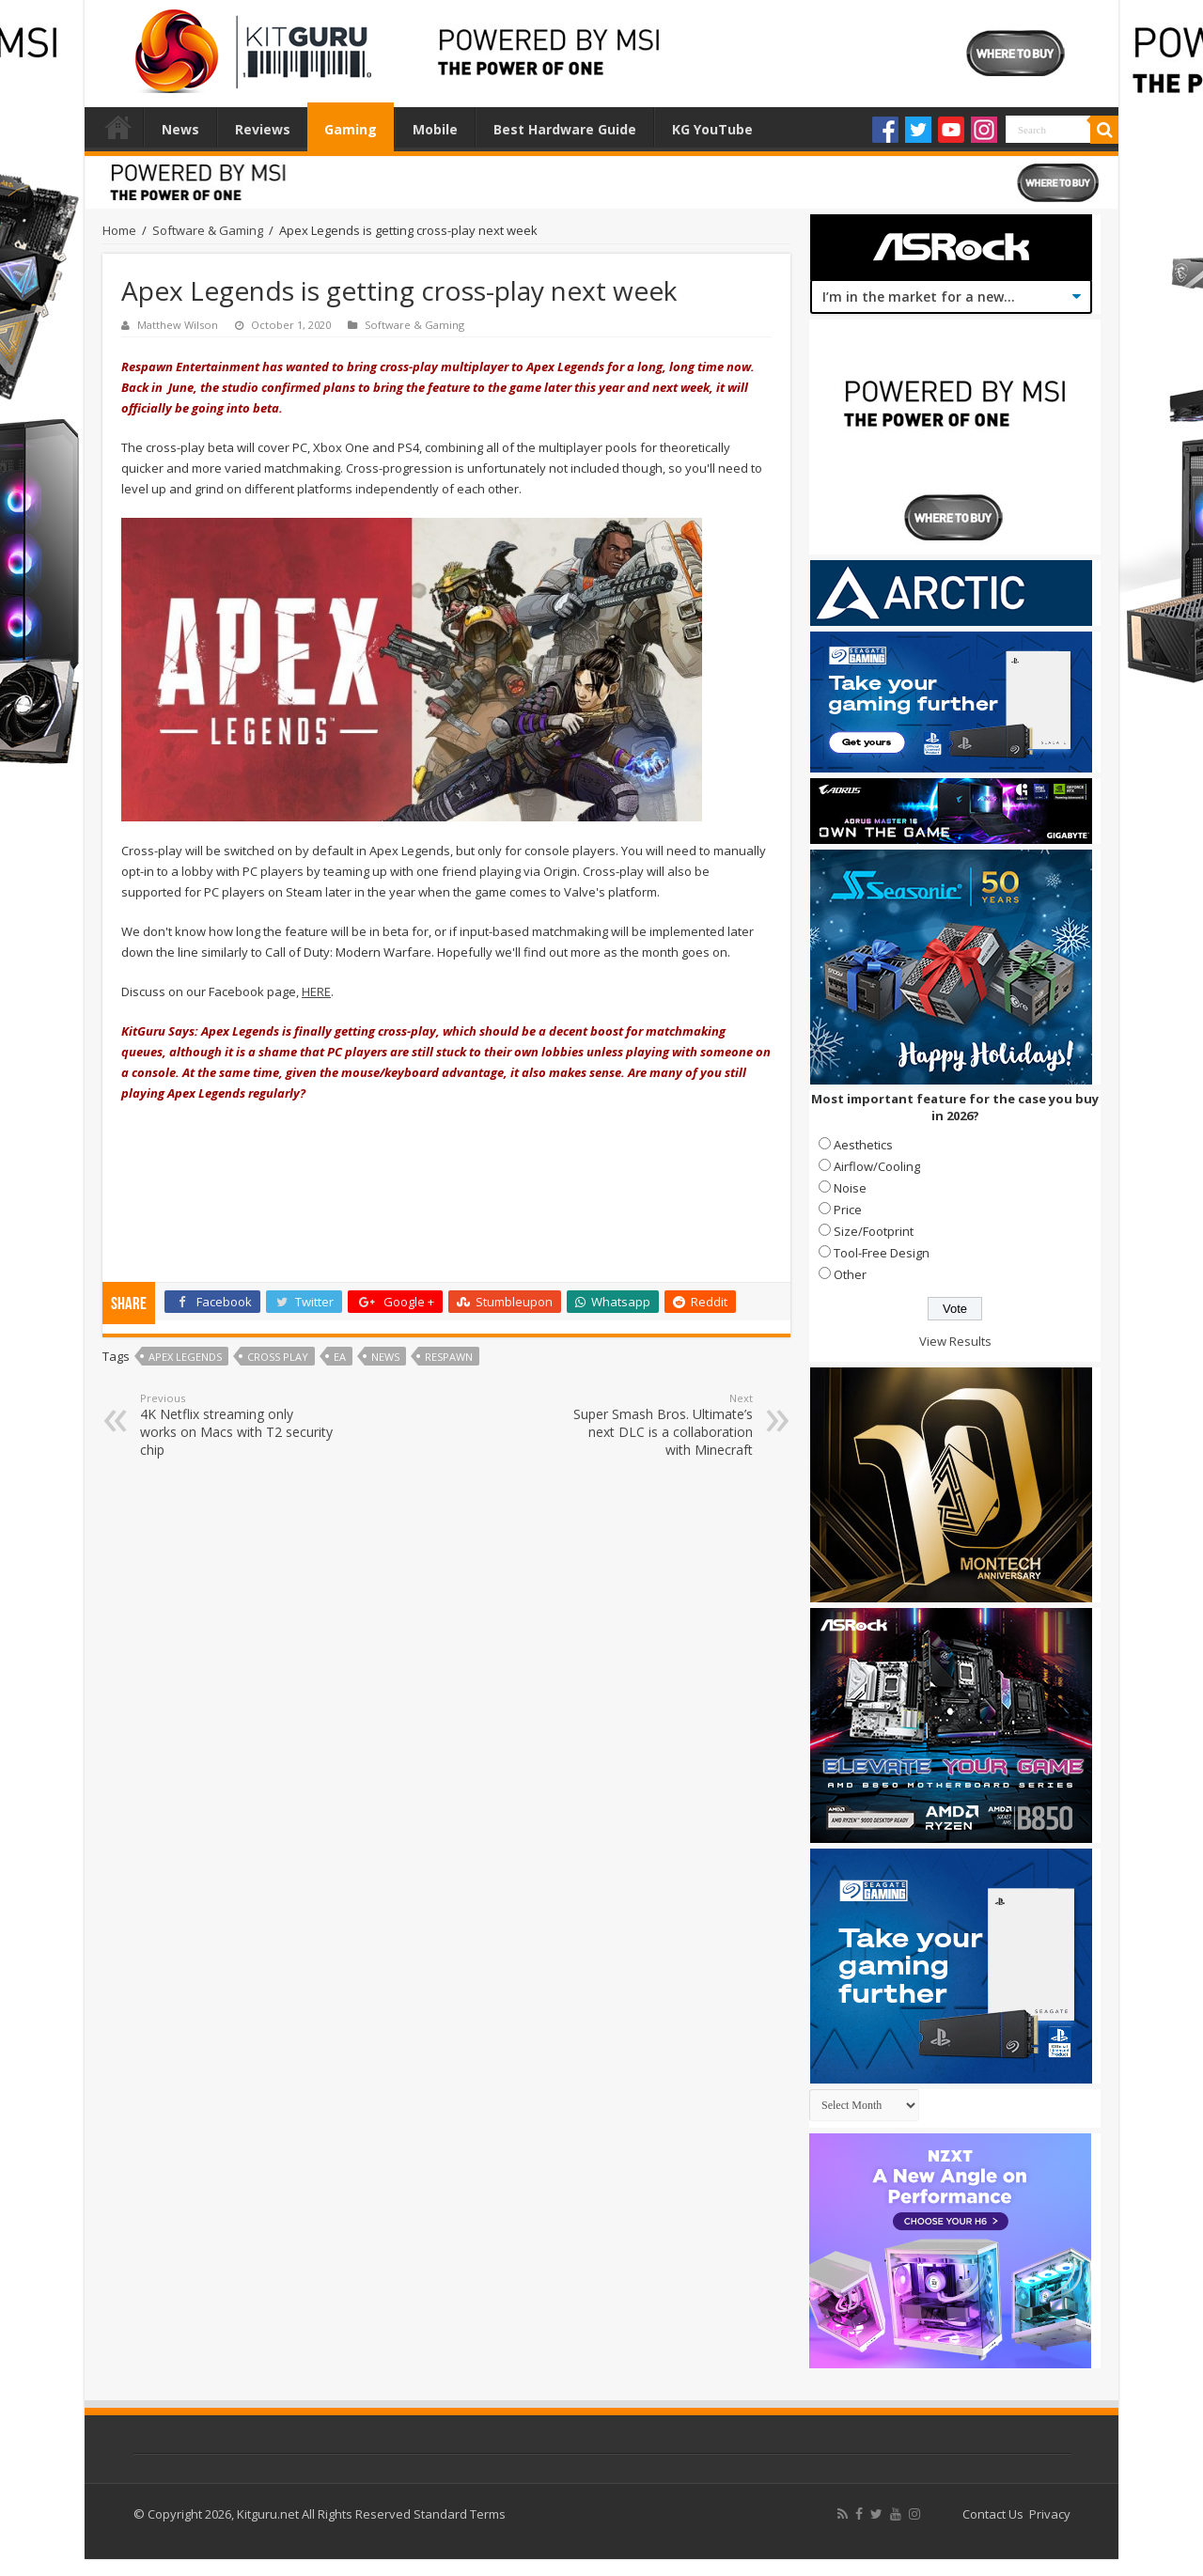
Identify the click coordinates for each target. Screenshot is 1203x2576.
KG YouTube (712, 129)
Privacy (1049, 2514)
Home (118, 127)
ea (340, 1357)
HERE (316, 991)
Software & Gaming (207, 230)
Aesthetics (863, 1144)
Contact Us (992, 2514)
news (385, 1357)
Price (848, 1209)
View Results (955, 1341)
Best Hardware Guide (564, 129)
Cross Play (277, 1357)
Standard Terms (460, 2514)
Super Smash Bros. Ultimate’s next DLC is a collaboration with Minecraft (656, 1425)
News (180, 129)
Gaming (350, 129)
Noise (850, 1187)
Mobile (435, 129)
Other (850, 1274)
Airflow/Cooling (877, 1166)
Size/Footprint (874, 1231)
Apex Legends (185, 1357)
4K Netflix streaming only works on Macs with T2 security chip (236, 1425)
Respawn (449, 1357)
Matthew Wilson (177, 325)
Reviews (262, 129)
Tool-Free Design (882, 1252)
